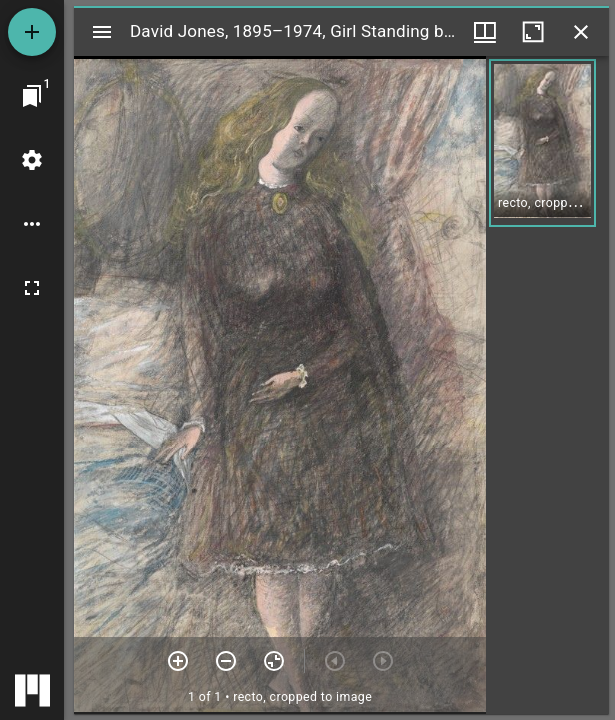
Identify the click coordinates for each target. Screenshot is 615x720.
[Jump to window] (32, 96)
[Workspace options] (32, 224)
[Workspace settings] (32, 160)
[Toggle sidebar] (102, 32)
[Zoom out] (226, 661)
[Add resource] (32, 32)
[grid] (547, 385)
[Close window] (581, 32)
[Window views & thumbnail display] (485, 32)
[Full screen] (32, 288)
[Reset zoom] (274, 661)
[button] (542, 143)
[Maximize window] (533, 32)
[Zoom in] (178, 661)
